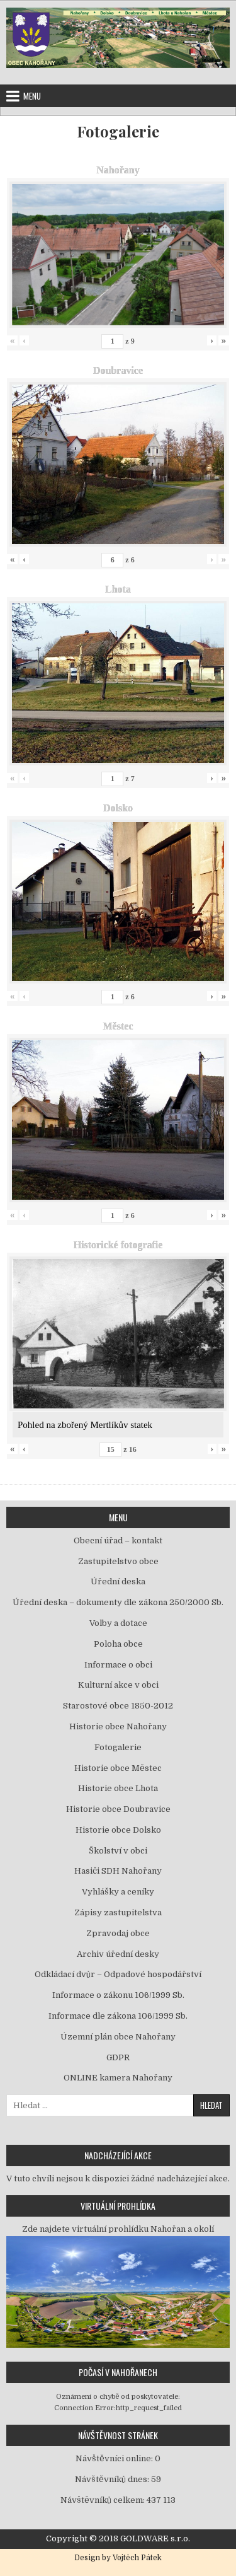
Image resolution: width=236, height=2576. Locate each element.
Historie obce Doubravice (118, 1809)
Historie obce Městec (118, 1768)
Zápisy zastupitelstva (118, 1912)
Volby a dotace (118, 1623)
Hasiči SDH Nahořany (118, 1871)
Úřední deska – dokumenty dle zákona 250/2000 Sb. (118, 1602)
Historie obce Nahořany (118, 1726)
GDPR (118, 2057)
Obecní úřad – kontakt (118, 1540)
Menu (32, 96)
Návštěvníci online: (115, 2458)
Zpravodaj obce (118, 1933)
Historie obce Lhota (118, 1788)
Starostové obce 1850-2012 (118, 1705)
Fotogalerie (118, 131)
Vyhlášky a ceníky (118, 1891)
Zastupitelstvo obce (118, 1561)
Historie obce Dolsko (118, 1830)
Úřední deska (118, 1581)
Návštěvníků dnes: (113, 2479)
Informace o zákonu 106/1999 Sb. (118, 1995)
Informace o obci (118, 1664)
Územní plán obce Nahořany (118, 2036)
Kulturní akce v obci (118, 1685)
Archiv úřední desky (118, 1954)
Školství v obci (118, 1850)
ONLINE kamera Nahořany (118, 2077)
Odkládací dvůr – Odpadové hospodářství (118, 1974)
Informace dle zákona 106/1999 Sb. (118, 2016)
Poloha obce (118, 1644)
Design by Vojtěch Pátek (118, 2557)
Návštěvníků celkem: (103, 2500)
